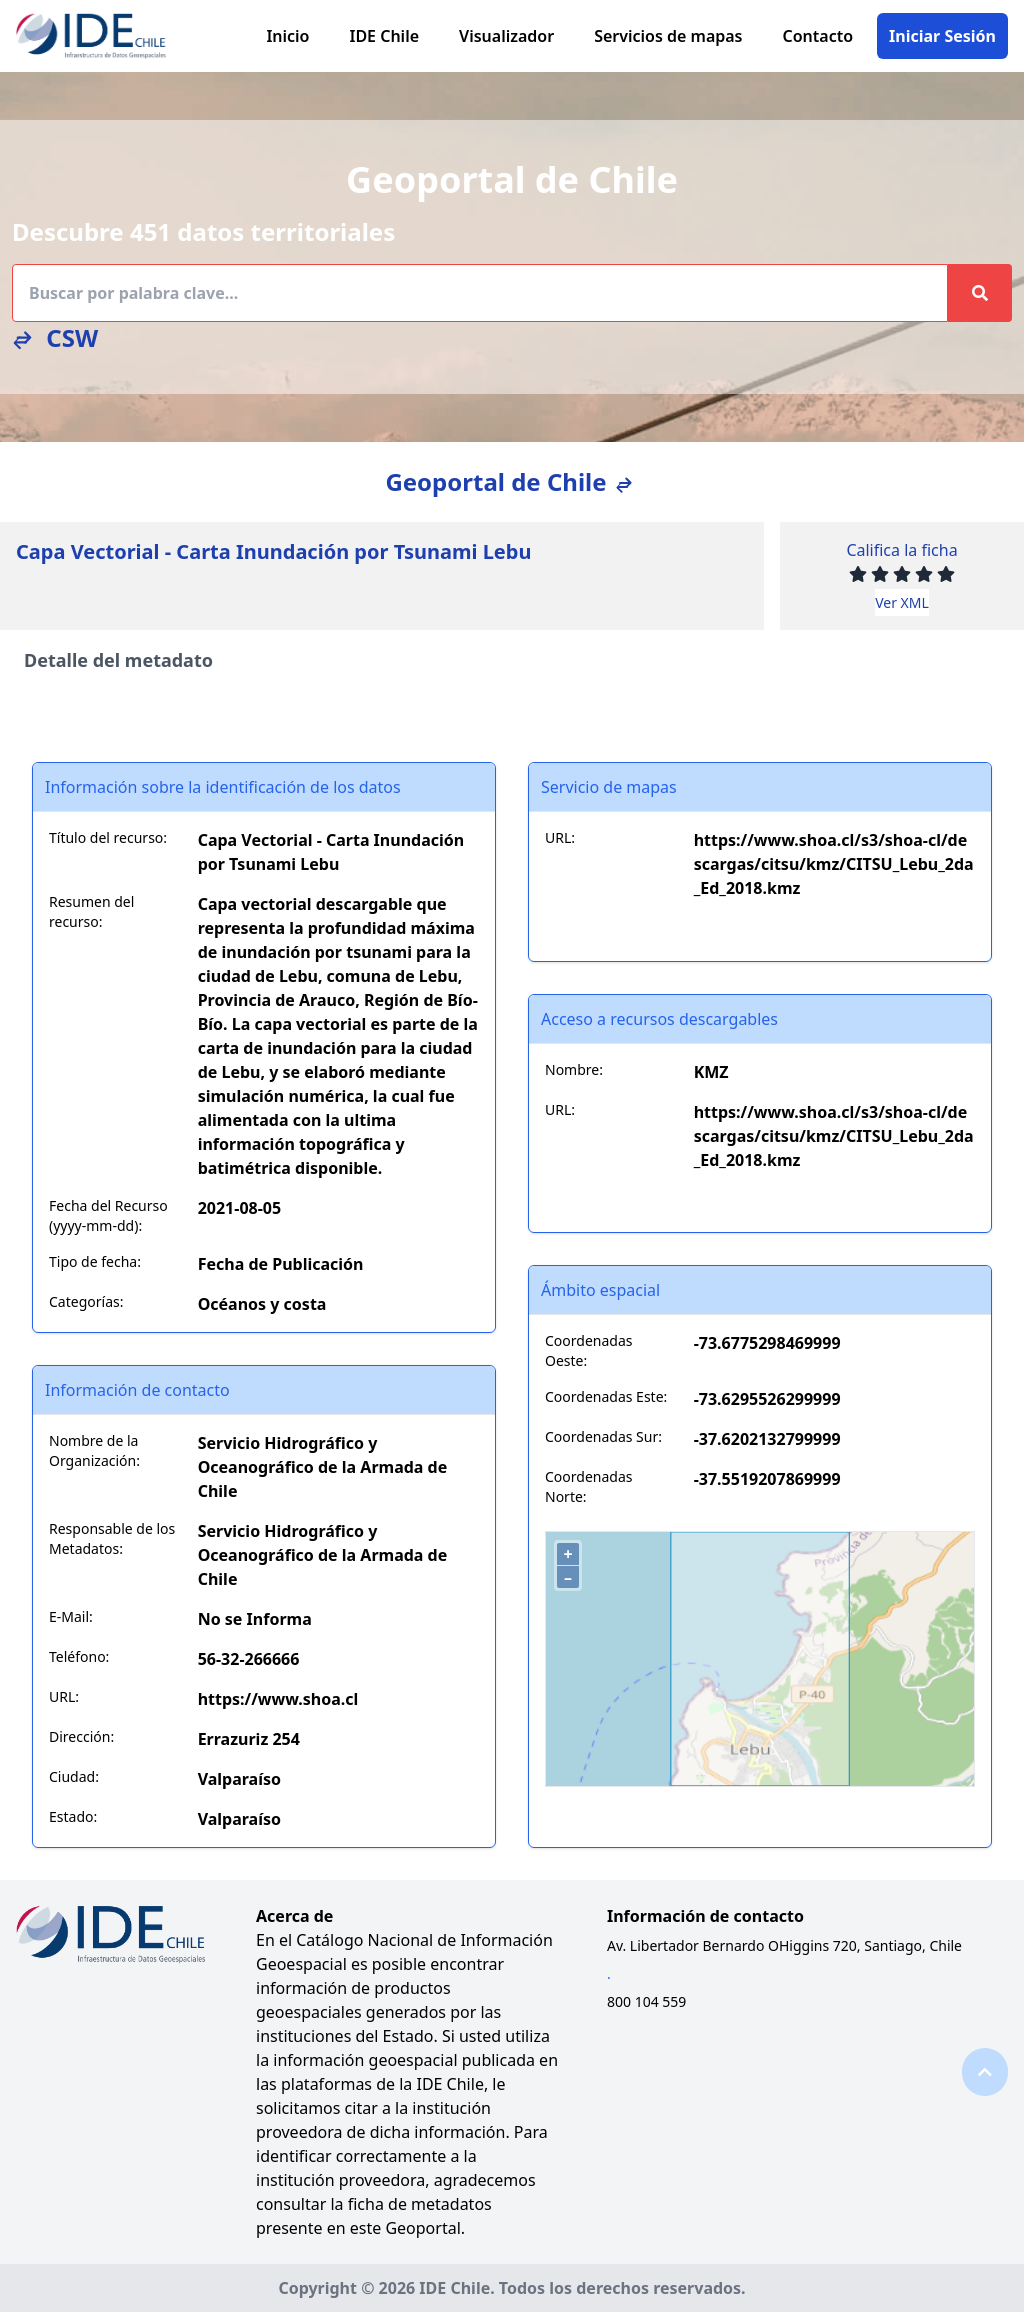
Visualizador (506, 36)
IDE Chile (384, 36)
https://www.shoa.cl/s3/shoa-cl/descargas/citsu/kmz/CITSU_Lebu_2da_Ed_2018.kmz (834, 864)
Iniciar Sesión (942, 36)
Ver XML (902, 602)
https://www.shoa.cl (278, 1699)
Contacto (818, 36)
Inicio (287, 36)
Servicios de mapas (668, 36)
